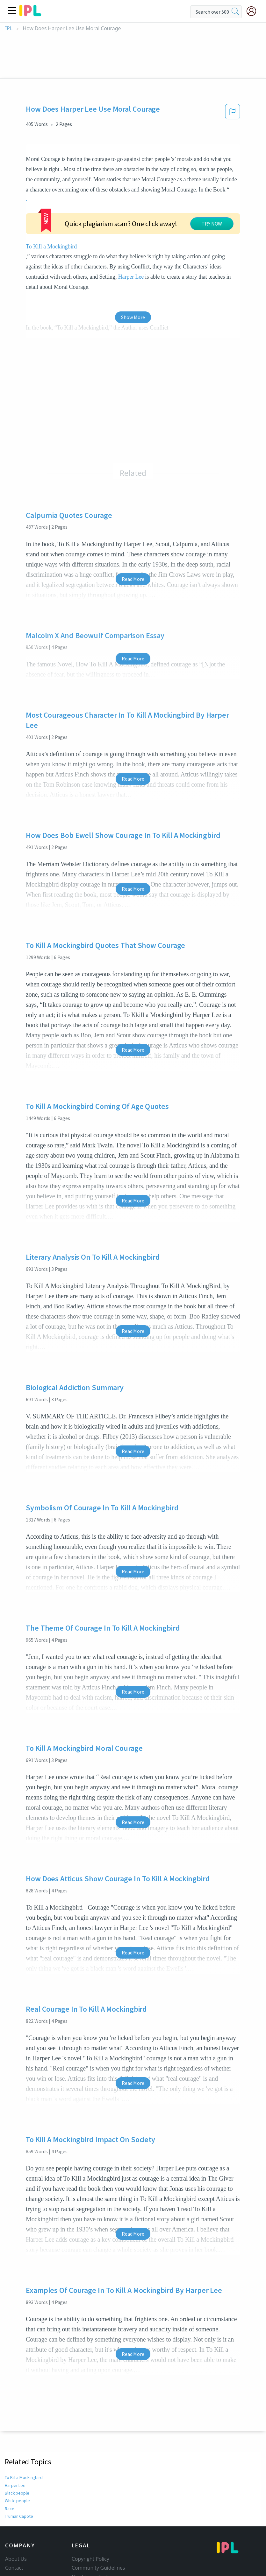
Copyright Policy (90, 2502)
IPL (8, 28)
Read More (133, 522)
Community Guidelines (98, 2511)
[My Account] (254, 11)
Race (9, 2451)
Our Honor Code (91, 2520)
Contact (14, 2511)
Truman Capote (19, 2459)
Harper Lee (171, 220)
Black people (17, 2436)
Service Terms (88, 2537)
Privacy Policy (87, 2528)
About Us (16, 2502)
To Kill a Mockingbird (24, 2421)
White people (17, 2444)
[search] (235, 11)
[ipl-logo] (30, 14)
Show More (133, 260)
